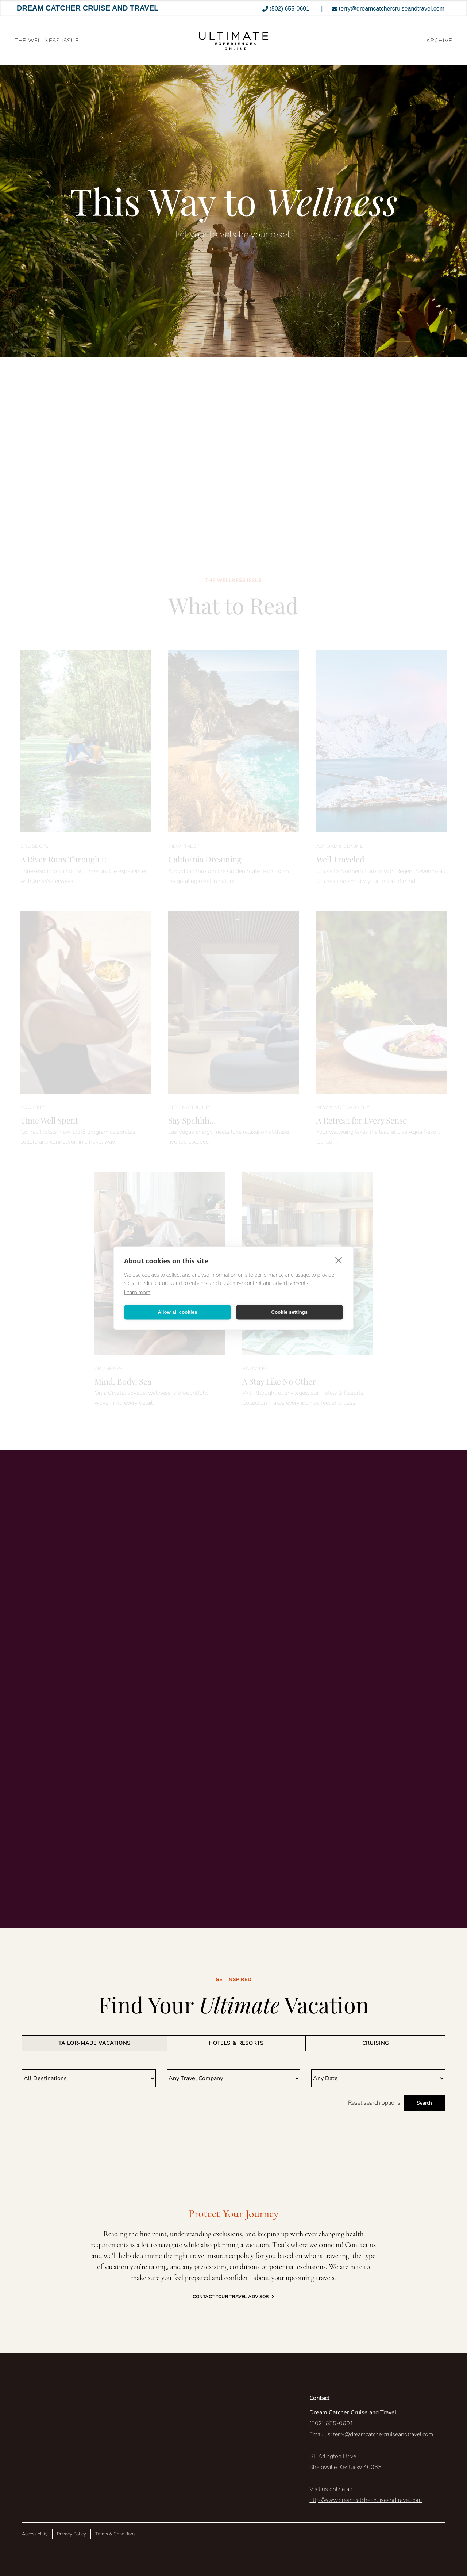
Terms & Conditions (115, 2534)
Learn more (137, 1292)
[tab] (94, 2043)
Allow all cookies (177, 1312)
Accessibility (35, 2534)
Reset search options (374, 2103)
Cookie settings (289, 1312)
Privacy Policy (71, 2534)
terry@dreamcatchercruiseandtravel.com (383, 2434)
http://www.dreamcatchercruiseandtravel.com (365, 2500)
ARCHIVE (439, 40)
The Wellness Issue (47, 40)
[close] (338, 1260)
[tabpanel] (233, 2090)
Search (424, 2103)
